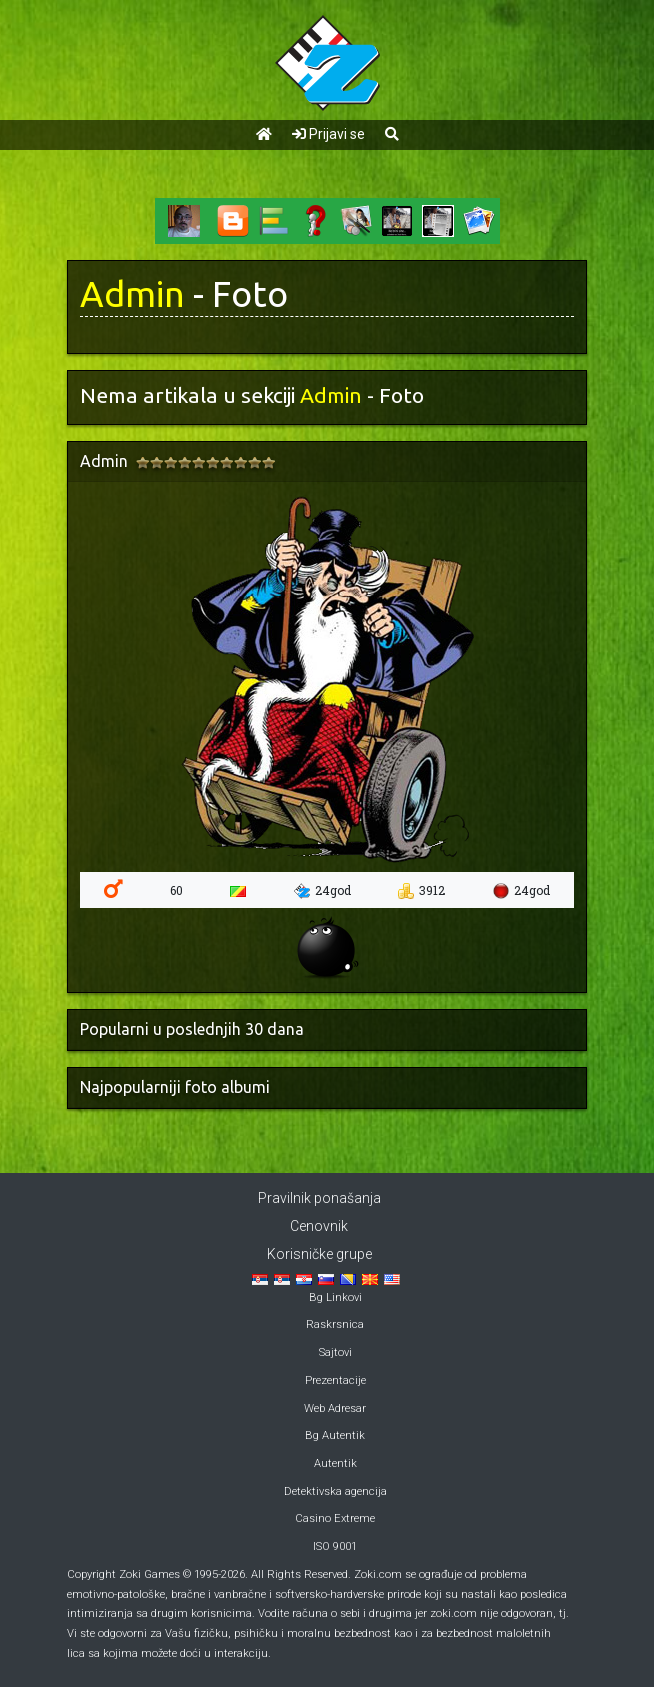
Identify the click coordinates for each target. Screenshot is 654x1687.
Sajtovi (335, 1352)
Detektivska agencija (335, 1491)
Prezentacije (335, 1380)
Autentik (335, 1463)
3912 (421, 891)
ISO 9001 (335, 1546)
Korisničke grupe (319, 1254)
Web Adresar (335, 1408)
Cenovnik (319, 1226)
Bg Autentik (335, 1435)
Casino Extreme (335, 1518)
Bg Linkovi (335, 1297)
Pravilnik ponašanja (319, 1198)
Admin (132, 294)
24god (322, 891)
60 (176, 890)
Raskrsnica (335, 1324)
